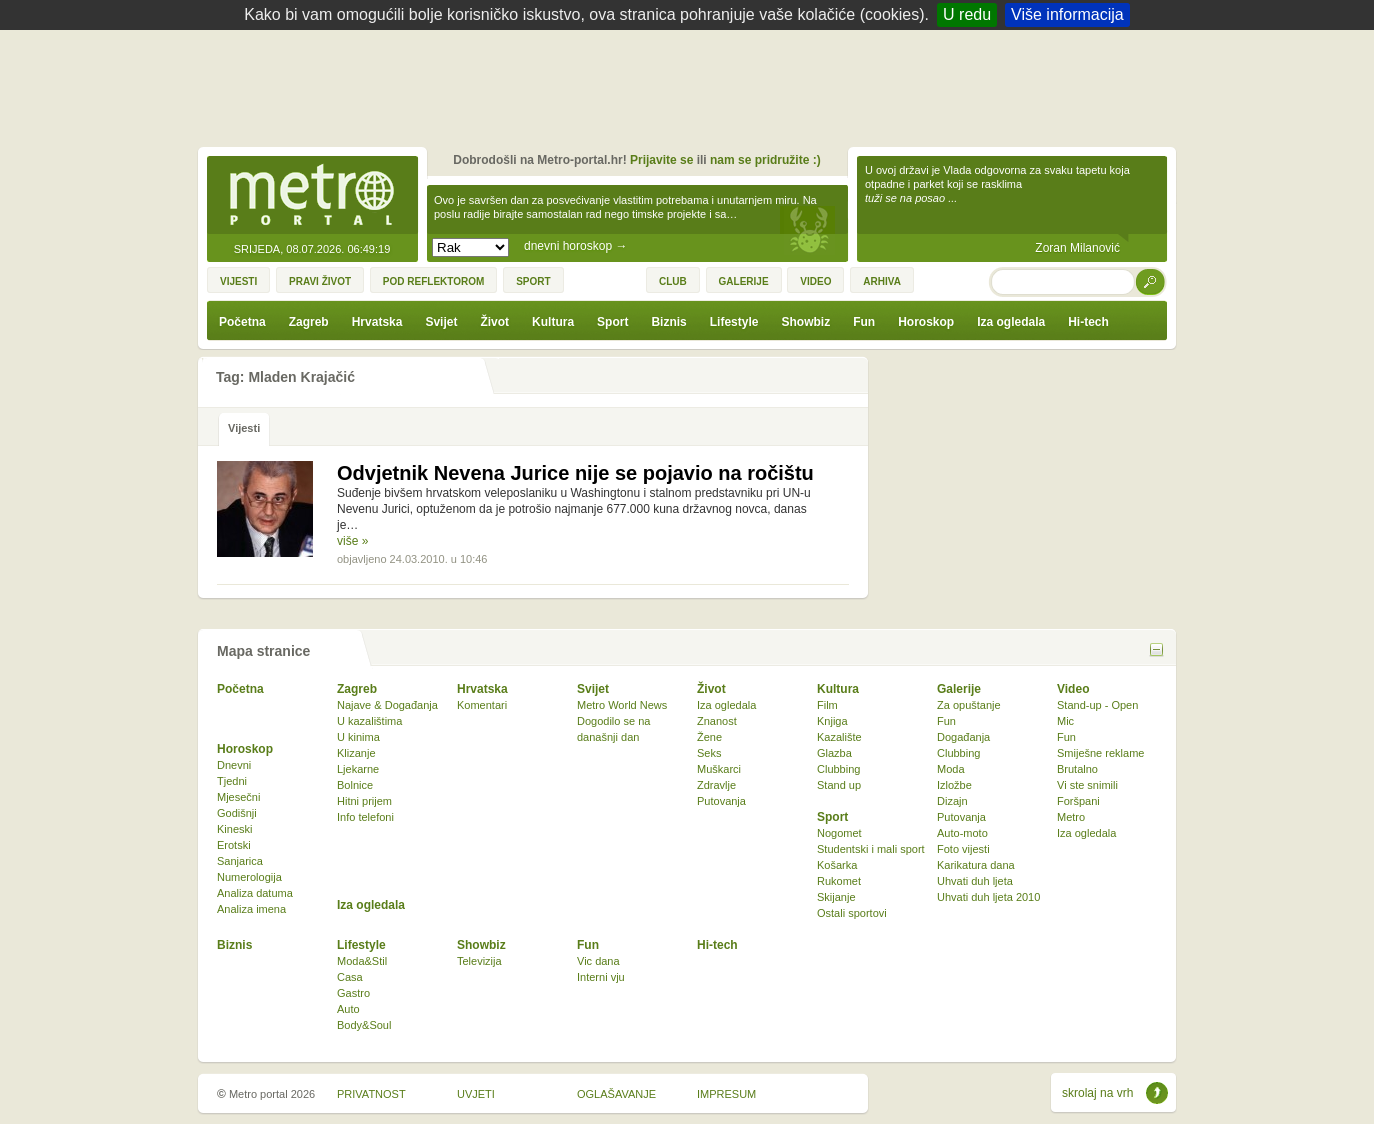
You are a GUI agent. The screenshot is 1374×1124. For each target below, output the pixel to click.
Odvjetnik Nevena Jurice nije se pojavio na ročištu (575, 473)
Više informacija (1067, 14)
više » (352, 541)
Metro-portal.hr (312, 196)
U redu (967, 14)
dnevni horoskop (575, 246)
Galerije (959, 689)
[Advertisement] (692, 85)
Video (1073, 689)
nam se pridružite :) (765, 160)
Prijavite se (661, 160)
